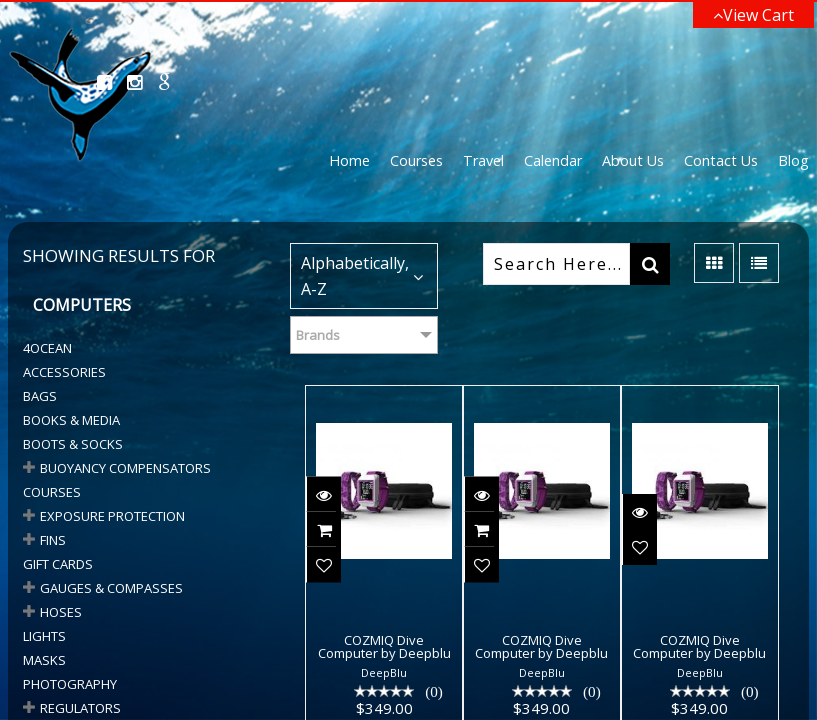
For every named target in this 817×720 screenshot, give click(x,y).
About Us (633, 160)
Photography (70, 684)
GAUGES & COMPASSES (111, 588)
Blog (793, 160)
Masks (44, 660)
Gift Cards (58, 564)
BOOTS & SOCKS (73, 444)
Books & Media (71, 420)
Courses (416, 160)
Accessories (64, 372)
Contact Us (721, 160)
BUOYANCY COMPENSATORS (125, 468)
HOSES (61, 612)
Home (349, 160)
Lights (44, 636)
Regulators (80, 708)
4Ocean (47, 348)
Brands (318, 335)
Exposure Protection (112, 516)
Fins (53, 540)
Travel (483, 160)
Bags (40, 396)
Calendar (553, 160)
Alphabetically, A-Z (355, 276)
